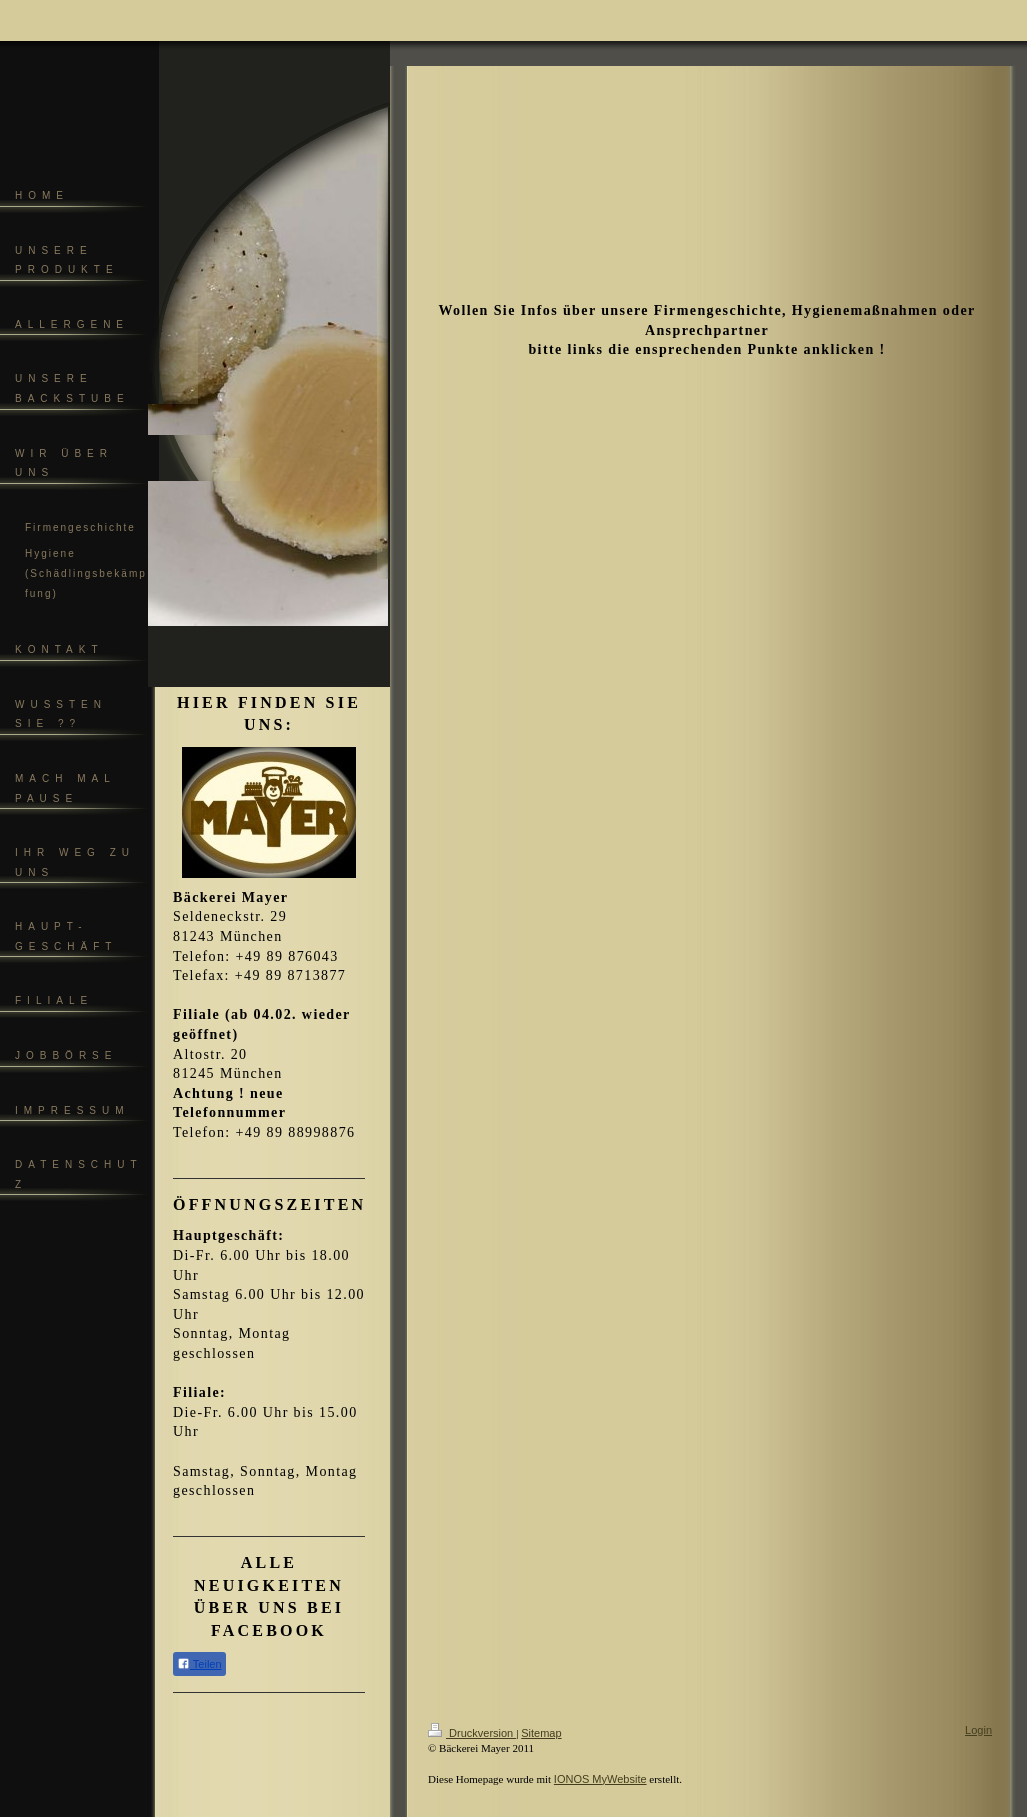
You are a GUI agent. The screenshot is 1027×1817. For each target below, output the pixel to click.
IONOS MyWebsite (600, 1779)
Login (978, 1730)
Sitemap (541, 1733)
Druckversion (472, 1733)
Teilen (199, 1663)
